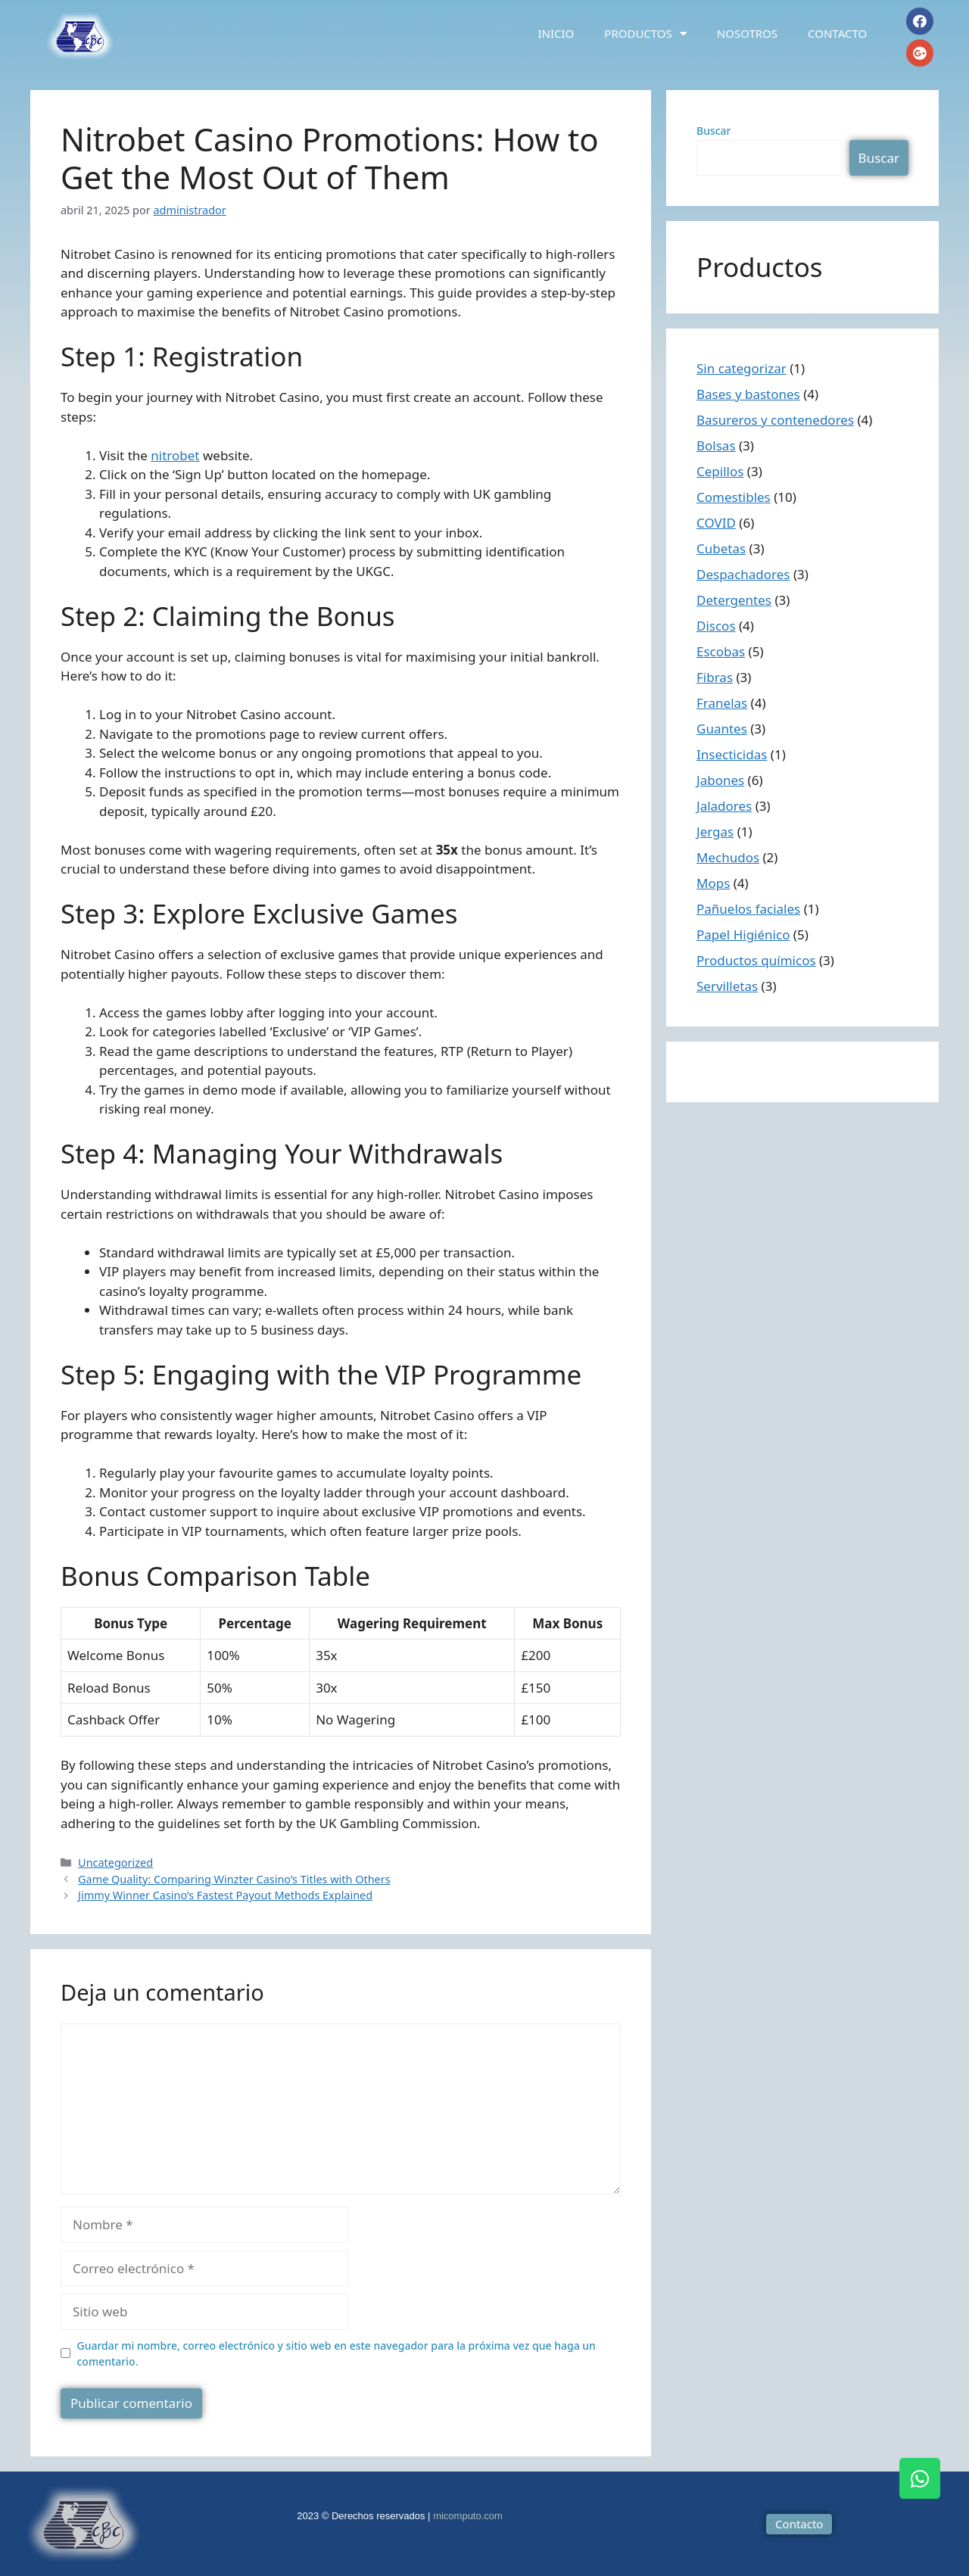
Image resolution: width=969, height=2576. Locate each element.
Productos (645, 33)
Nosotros (747, 33)
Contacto (837, 33)
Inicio (555, 33)
